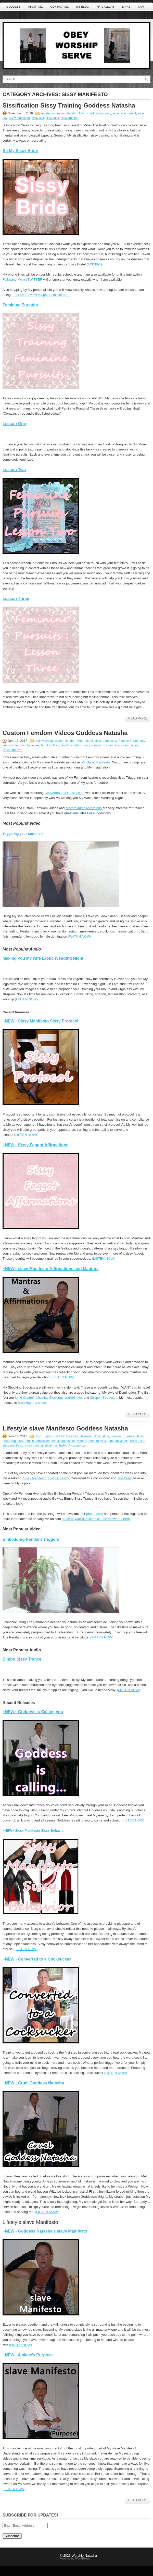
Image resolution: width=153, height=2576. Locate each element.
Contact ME (59, 6)
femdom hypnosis (27, 745)
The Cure (125, 1478)
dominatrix (110, 741)
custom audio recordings (84, 808)
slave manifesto (55, 1445)
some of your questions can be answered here (96, 1519)
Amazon (52, 14)
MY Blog (82, 6)
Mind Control (24, 1397)
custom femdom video (69, 741)
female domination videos (68, 1441)
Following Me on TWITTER (22, 279)
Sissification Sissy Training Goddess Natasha (69, 105)
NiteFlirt (13, 14)
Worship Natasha (84, 2555)
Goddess (13, 6)
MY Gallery (105, 6)
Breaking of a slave (32, 1403)
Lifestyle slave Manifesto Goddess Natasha (65, 1428)
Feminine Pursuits (20, 305)
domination (93, 741)
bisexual (86, 1436)
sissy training (69, 118)
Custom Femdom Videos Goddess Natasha (65, 732)
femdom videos (71, 745)
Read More (137, 718)
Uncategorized (12, 750)
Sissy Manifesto (34, 1478)
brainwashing (44, 741)
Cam (141, 6)
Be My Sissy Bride (20, 150)
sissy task (52, 118)
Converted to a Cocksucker (65, 793)
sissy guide (137, 1441)
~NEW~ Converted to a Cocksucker (37, 1959)
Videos (33, 14)
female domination (53, 113)
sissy (108, 113)
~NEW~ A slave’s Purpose (28, 2355)
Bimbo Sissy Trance (22, 1659)
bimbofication (70, 1436)
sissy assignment (124, 113)
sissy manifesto (19, 118)
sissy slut (38, 118)
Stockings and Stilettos (66, 1397)
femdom (8, 745)
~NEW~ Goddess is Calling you (33, 1712)
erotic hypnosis (13, 1441)
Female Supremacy (132, 741)
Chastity (41, 1397)
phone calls (94, 1514)
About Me (35, 6)
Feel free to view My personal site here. (41, 295)
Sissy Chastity (58, 1478)
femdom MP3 (76, 113)
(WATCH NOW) (79, 936)
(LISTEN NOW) (26, 999)
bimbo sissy (52, 1436)
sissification (95, 113)
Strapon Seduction (103, 1397)
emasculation (135, 1436)
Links (126, 6)
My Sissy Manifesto (95, 762)
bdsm (38, 1436)
